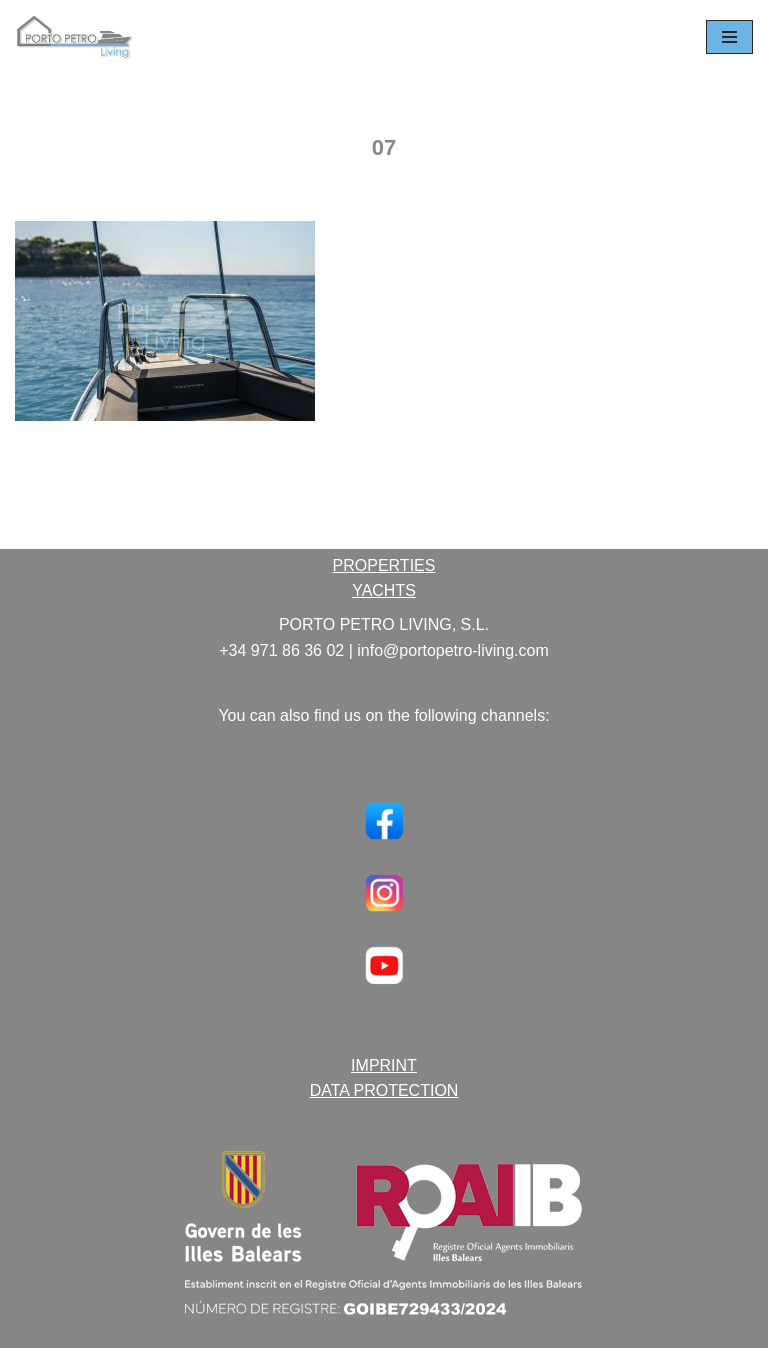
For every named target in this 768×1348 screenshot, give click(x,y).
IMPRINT (384, 1065)
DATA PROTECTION (384, 1090)
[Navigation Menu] (729, 37)
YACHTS (384, 590)
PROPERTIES (384, 565)
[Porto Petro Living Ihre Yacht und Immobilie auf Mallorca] (75, 37)
